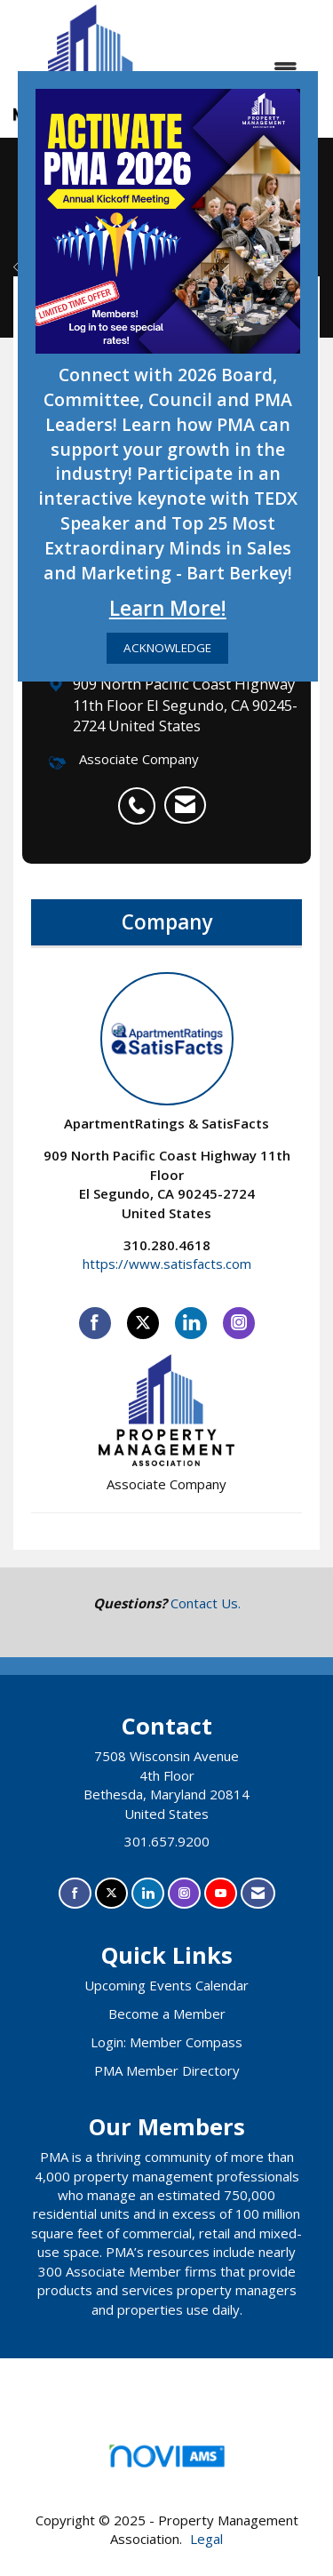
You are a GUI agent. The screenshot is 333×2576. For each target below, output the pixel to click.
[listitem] (141, 796)
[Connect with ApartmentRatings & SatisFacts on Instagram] (239, 1323)
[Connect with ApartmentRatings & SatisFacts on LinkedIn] (191, 1323)
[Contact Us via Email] (258, 1893)
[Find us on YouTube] (220, 1893)
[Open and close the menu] (242, 69)
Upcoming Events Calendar (166, 1985)
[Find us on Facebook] (75, 1893)
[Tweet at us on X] (111, 1893)
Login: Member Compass (166, 2042)
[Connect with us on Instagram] (184, 1893)
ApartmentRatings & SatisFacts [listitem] (166, 1052)
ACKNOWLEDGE (167, 648)
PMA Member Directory (167, 2070)
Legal (206, 2539)
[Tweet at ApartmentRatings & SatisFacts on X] (143, 1323)
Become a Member (167, 2013)
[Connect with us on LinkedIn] (147, 1893)
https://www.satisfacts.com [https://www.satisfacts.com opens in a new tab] (167, 1263)
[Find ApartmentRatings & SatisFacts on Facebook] (95, 1323)
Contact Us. (205, 1603)
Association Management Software (166, 2462)
